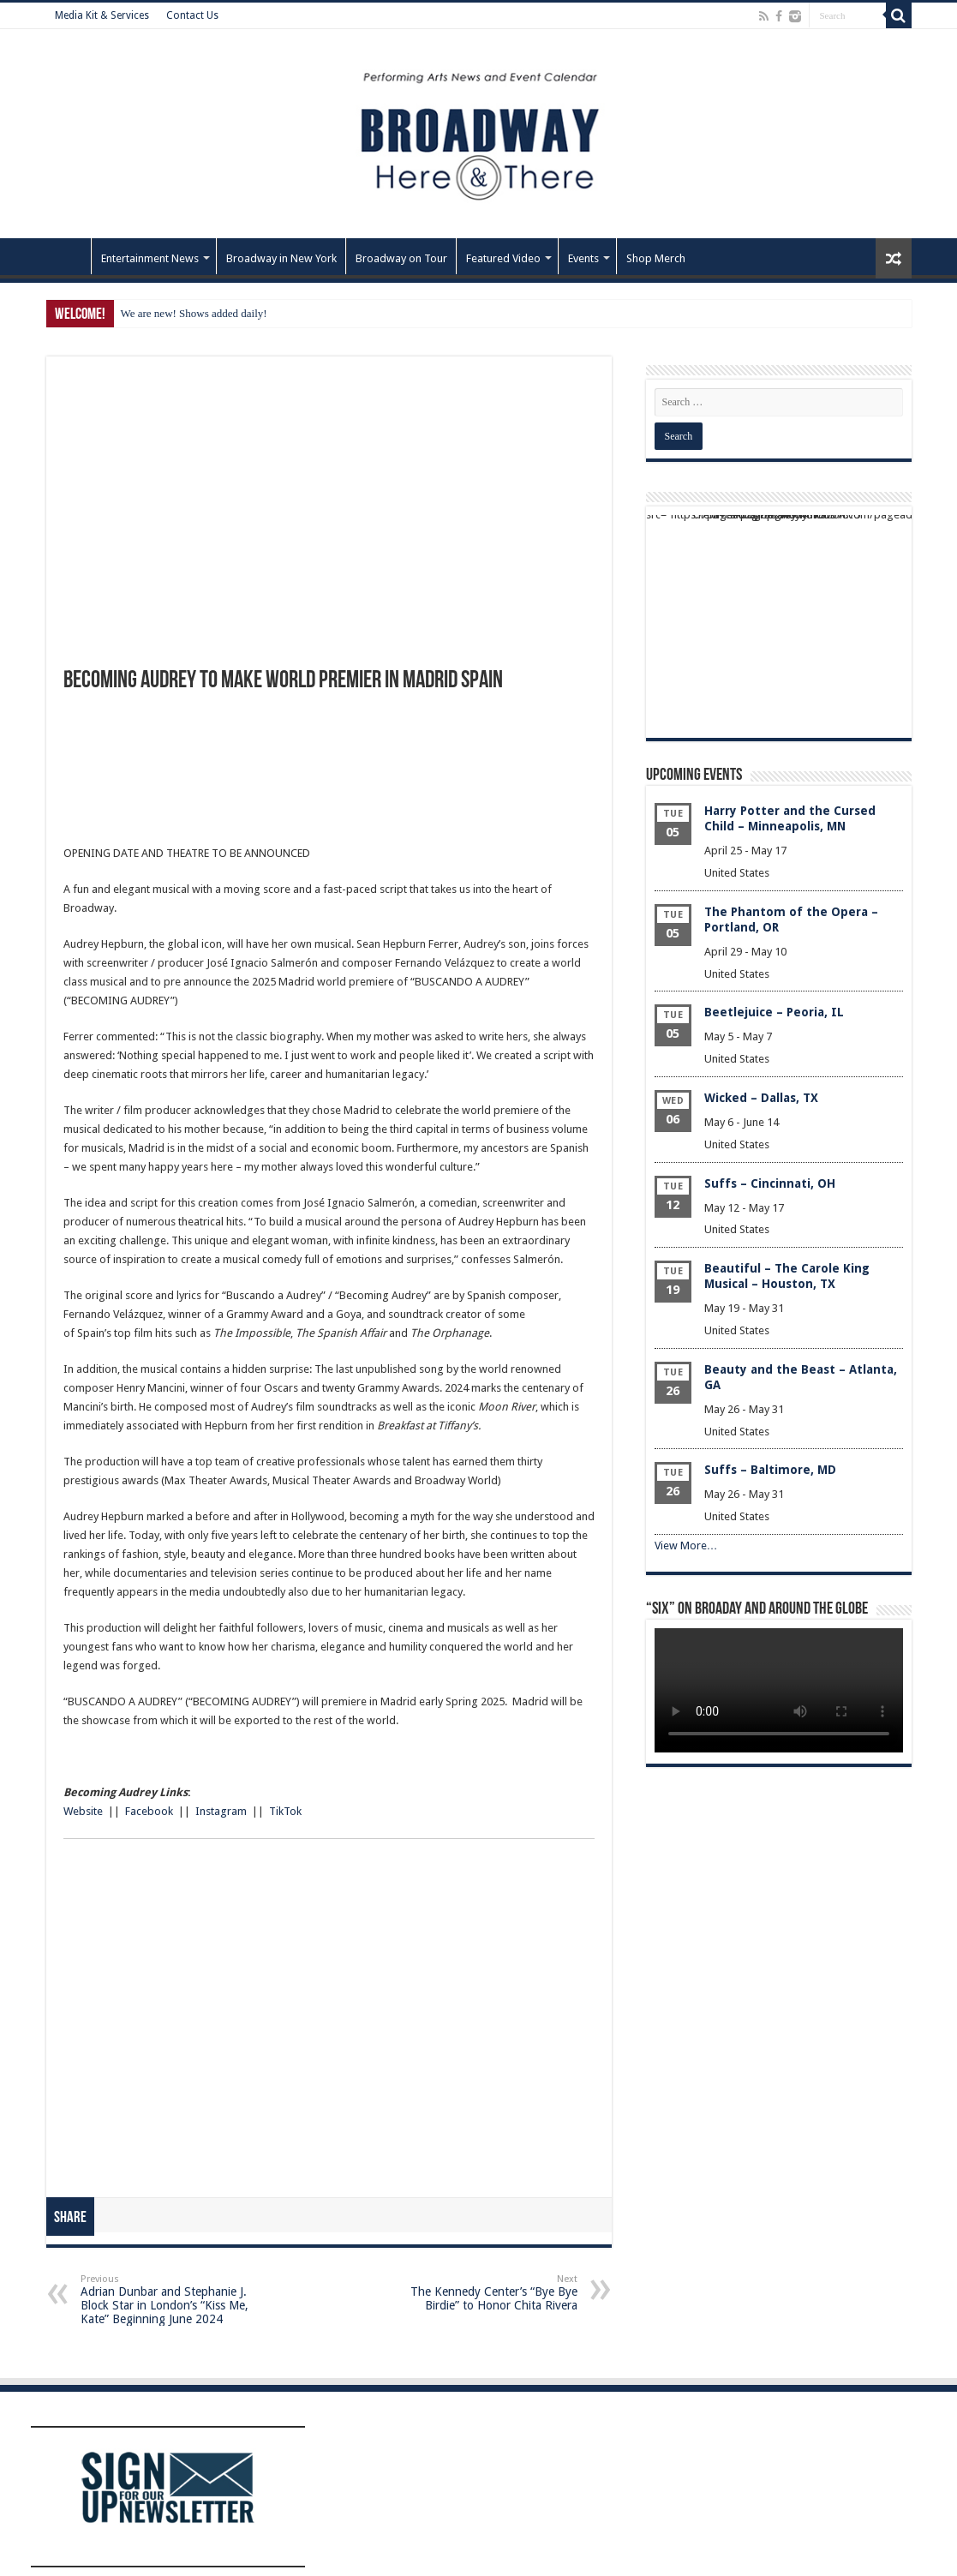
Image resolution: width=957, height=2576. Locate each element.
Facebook (149, 1811)
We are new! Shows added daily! (194, 313)
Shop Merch (655, 258)
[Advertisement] (329, 782)
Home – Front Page (68, 256)
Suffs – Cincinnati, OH (769, 1183)
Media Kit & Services (102, 15)
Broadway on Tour (401, 258)
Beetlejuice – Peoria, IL (774, 1012)
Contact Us (192, 15)
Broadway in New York (281, 258)
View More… (686, 1545)
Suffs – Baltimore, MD (770, 1470)
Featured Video (503, 258)
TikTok (285, 1811)
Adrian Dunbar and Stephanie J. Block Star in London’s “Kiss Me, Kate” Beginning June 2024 (168, 2299)
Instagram (220, 1811)
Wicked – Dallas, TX (761, 1098)
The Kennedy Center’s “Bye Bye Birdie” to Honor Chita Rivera (489, 2292)
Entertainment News (150, 258)
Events (583, 258)
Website (83, 1811)
